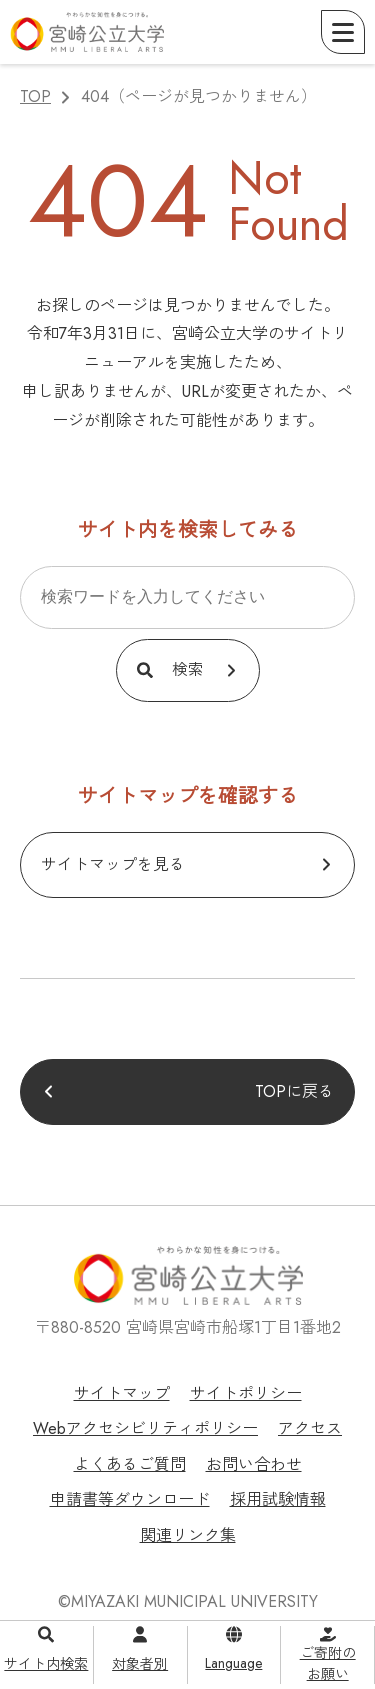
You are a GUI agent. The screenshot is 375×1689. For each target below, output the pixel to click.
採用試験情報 (278, 1499)
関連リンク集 (188, 1535)
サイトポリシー (246, 1393)
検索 (188, 669)
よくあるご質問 (130, 1464)
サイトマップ (122, 1393)
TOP (35, 96)
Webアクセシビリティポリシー (145, 1428)
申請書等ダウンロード (130, 1499)
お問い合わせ (254, 1464)
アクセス (310, 1428)
